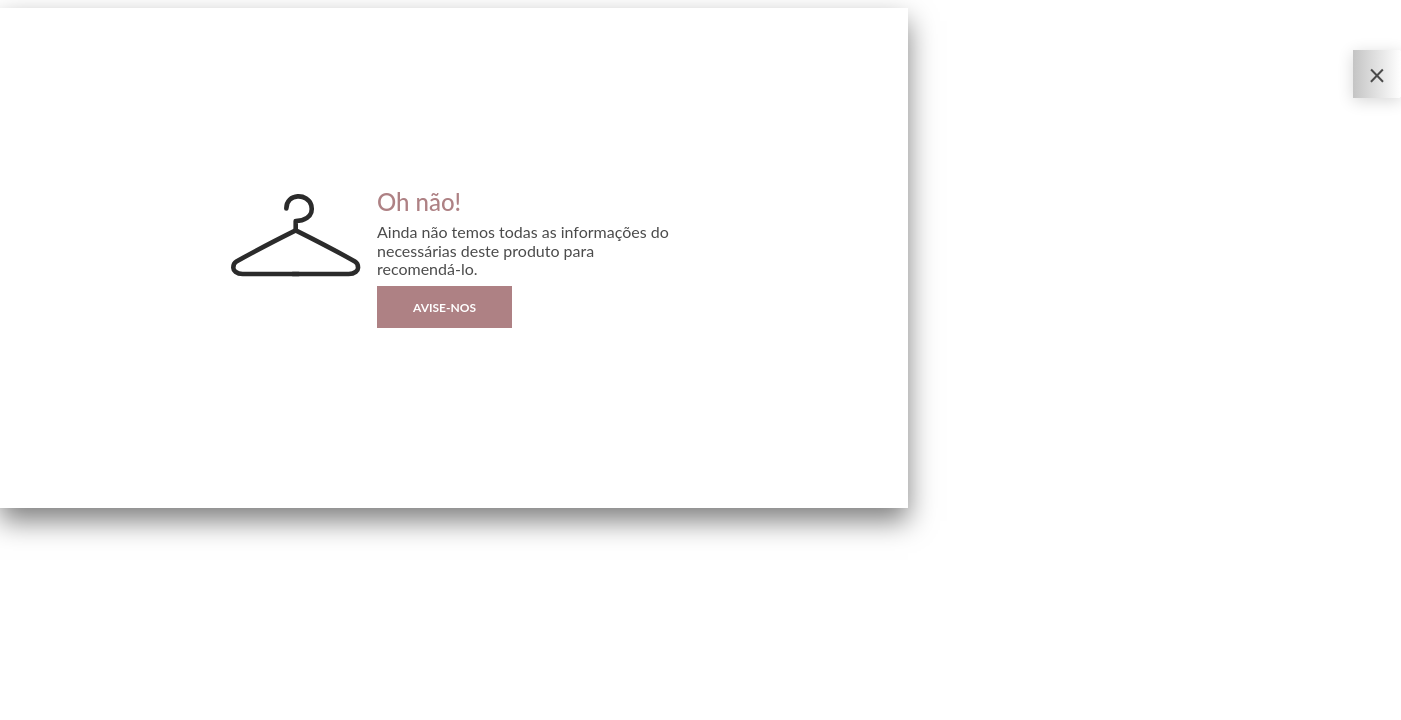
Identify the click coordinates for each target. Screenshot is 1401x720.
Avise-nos (444, 307)
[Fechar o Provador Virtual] (1377, 74)
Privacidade (25, 705)
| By (87, 705)
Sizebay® (97, 705)
